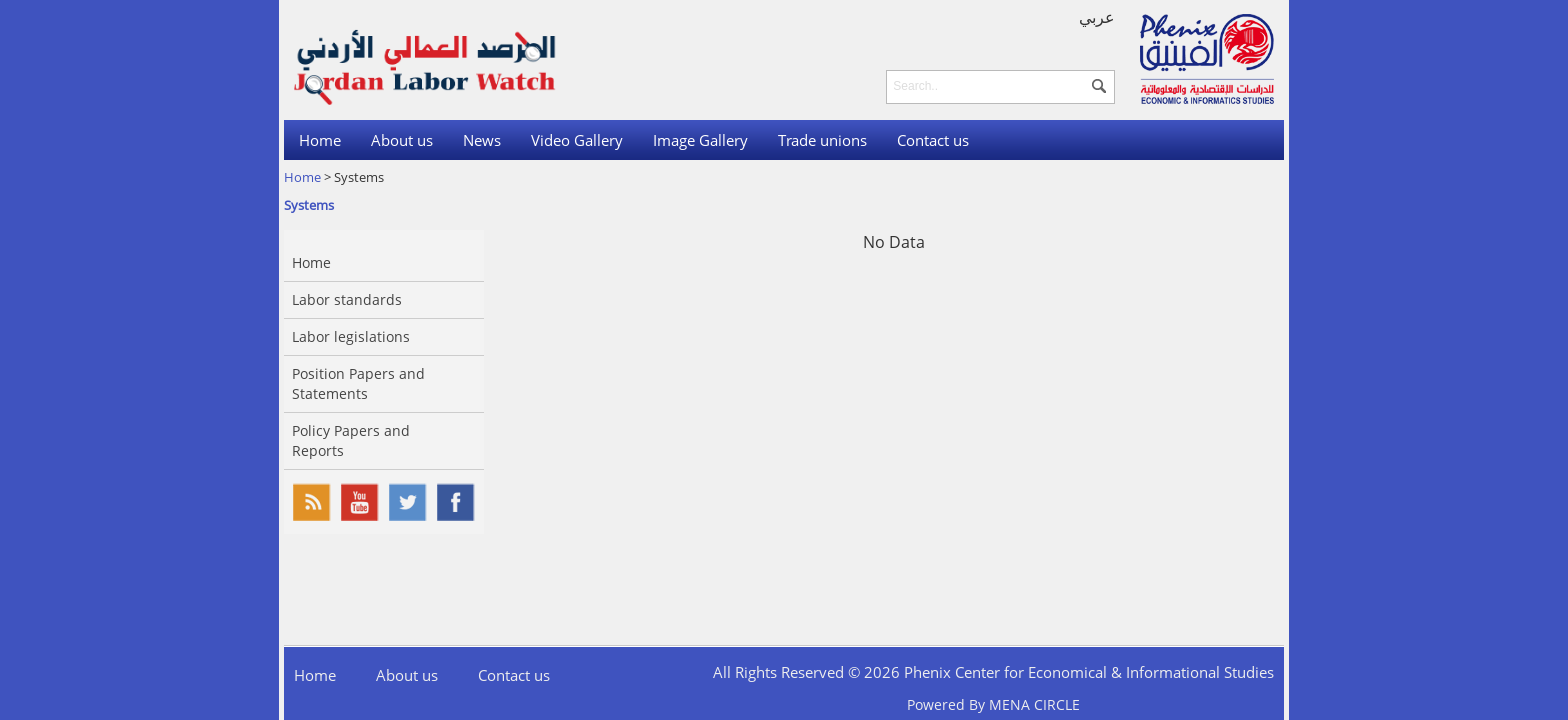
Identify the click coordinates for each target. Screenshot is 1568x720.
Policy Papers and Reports (351, 440)
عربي (1097, 17)
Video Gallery (577, 140)
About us (402, 140)
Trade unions (822, 140)
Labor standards (347, 299)
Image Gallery (700, 140)
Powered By (993, 704)
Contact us (933, 140)
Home (320, 140)
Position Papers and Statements (358, 383)
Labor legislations (351, 336)
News (482, 140)
